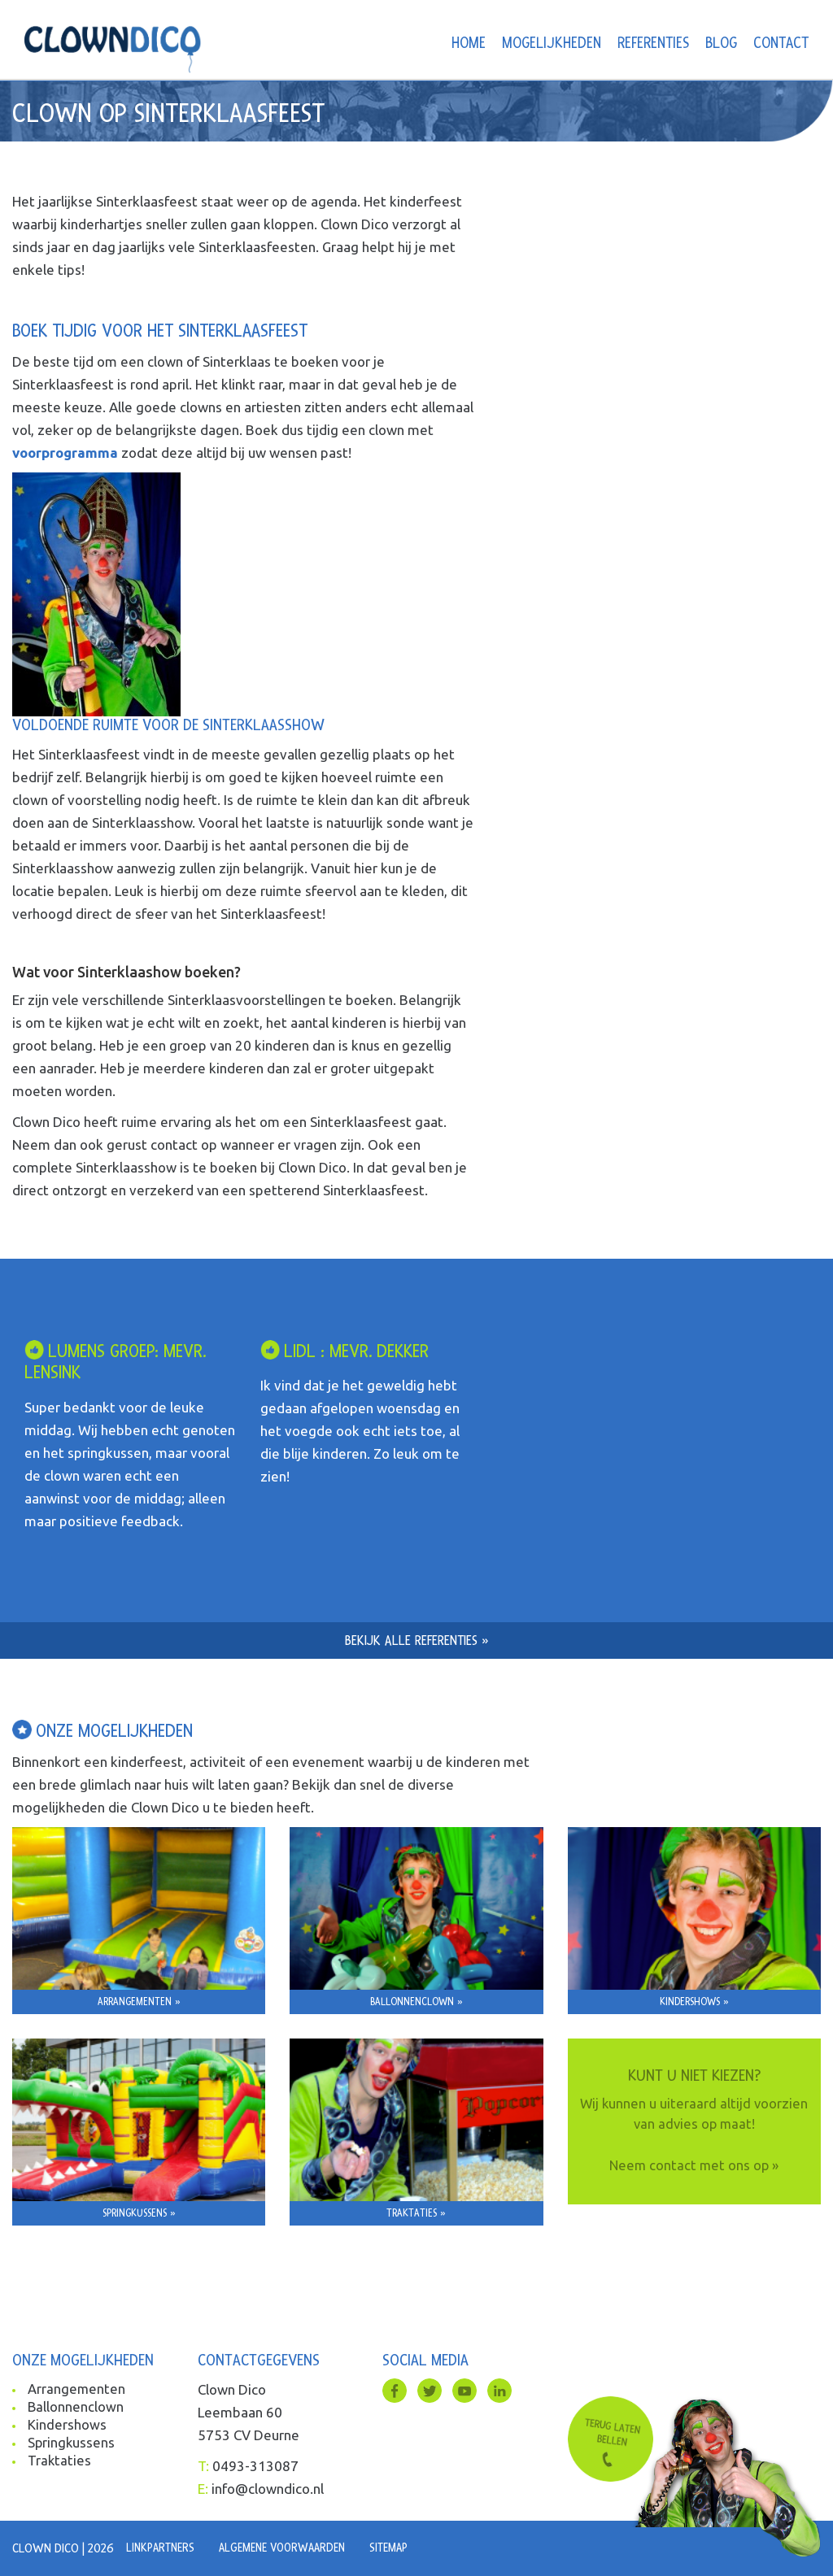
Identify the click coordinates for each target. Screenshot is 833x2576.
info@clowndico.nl (268, 2488)
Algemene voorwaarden (290, 2547)
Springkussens (72, 2445)
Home (468, 43)
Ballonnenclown (76, 2408)
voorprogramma (65, 452)
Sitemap (402, 2547)
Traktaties (60, 2464)
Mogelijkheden (551, 43)
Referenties (653, 43)
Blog (721, 43)
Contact (781, 43)
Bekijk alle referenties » (417, 1640)
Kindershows (67, 2427)
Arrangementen (77, 2389)
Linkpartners (162, 2547)
